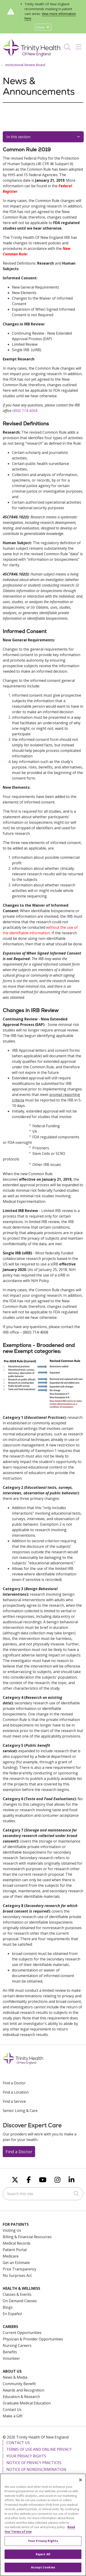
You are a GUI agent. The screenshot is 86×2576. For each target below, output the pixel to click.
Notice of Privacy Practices (33, 2462)
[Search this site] (43, 2193)
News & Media (15, 2377)
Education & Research (21, 2396)
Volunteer (11, 2358)
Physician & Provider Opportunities (33, 2339)
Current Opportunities (22, 2332)
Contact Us (12, 2409)
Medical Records (17, 2243)
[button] (79, 45)
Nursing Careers (17, 2345)
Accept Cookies (43, 2569)
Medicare (11, 2256)
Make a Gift (12, 2415)
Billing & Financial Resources (27, 2236)
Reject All (43, 2556)
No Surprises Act (17, 2275)
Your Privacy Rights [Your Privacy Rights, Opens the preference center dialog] (43, 2543)
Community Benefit (19, 2383)
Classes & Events (17, 2294)
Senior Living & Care (20, 2110)
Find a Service (14, 2101)
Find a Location (16, 2092)
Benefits (10, 2351)
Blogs (8, 2307)
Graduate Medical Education (27, 2403)
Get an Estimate (16, 2262)
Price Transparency (19, 2269)
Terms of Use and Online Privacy (39, 2449)
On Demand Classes (20, 2300)
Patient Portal (15, 2249)
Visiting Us (12, 2230)
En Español (12, 2313)
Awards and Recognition (23, 2390)
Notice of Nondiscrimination (36, 2469)
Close (43, 27)
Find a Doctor (14, 2082)
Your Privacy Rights (26, 2456)
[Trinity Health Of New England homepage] (31, 55)
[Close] (80, 2482)
